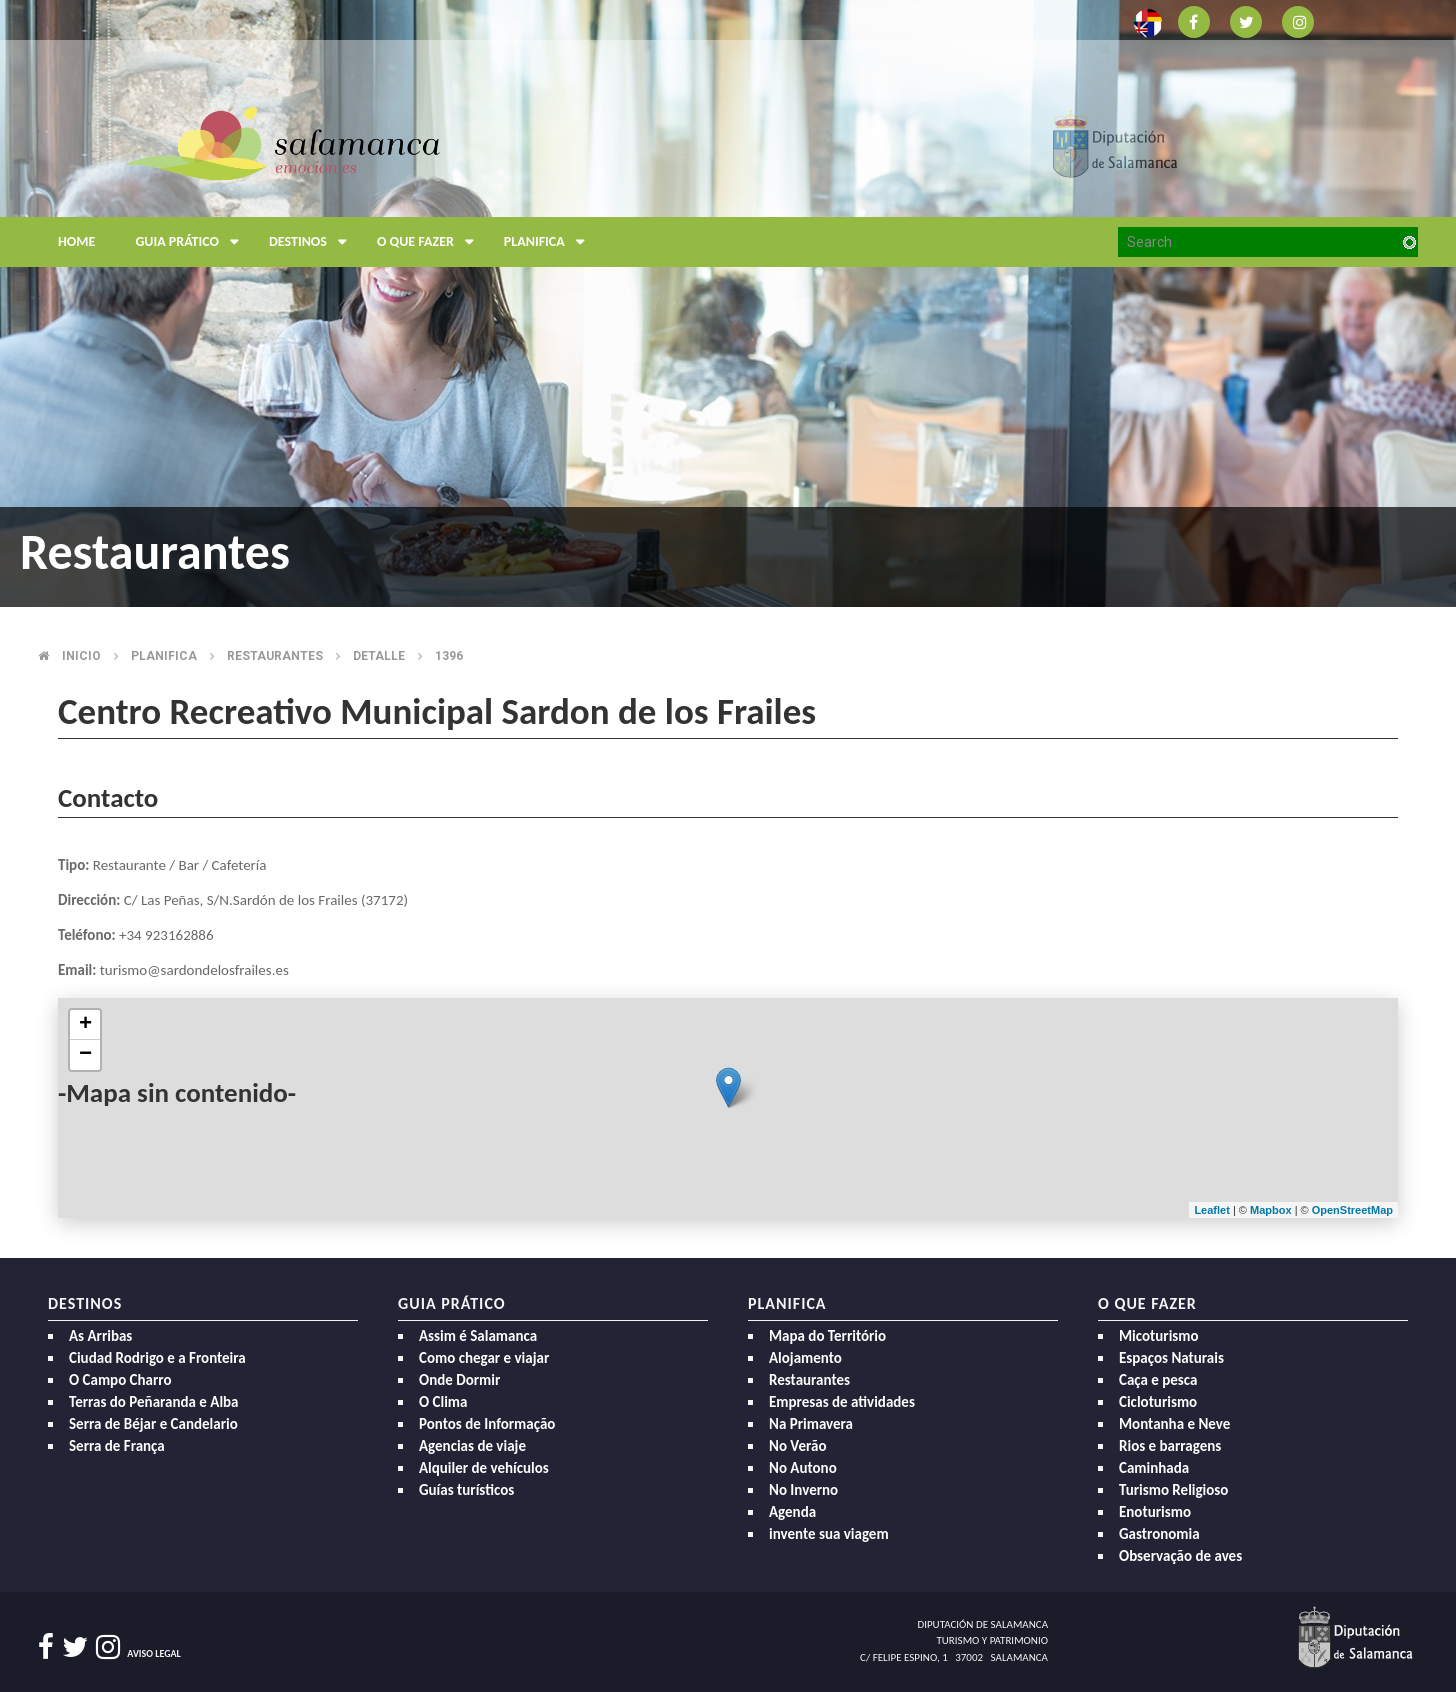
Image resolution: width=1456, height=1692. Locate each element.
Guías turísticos (466, 1490)
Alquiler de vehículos (484, 1468)
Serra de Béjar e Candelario (153, 1424)
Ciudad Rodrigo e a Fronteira (157, 1358)
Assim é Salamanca (478, 1336)
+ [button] (85, 1025)
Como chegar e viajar (484, 1358)
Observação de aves (1180, 1556)
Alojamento (805, 1358)
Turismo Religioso (1173, 1490)
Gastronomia (1159, 1534)
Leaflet (1211, 1210)
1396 (449, 656)
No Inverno (803, 1490)
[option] (728, 303)
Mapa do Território (827, 1336)
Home (76, 241)
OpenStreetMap (1352, 1210)
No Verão (797, 1446)
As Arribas (100, 1336)
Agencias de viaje (472, 1446)
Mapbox (1272, 1210)
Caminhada (1154, 1468)
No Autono (803, 1468)
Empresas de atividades (842, 1402)
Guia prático (192, 242)
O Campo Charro (120, 1380)
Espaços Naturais (1171, 1358)
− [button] (85, 1055)
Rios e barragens (1170, 1446)
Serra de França (117, 1446)
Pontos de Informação (487, 1424)
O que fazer (430, 242)
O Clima (443, 1402)
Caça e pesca (1158, 1380)
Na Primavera (811, 1424)
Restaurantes (275, 656)
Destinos (313, 242)
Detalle (379, 656)
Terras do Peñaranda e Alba (154, 1402)
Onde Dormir (459, 1380)
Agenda (792, 1512)
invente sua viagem (829, 1534)
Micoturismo (1159, 1336)
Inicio (81, 656)
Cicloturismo (1158, 1402)
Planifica (549, 242)
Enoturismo (1155, 1512)
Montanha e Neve (1174, 1424)
